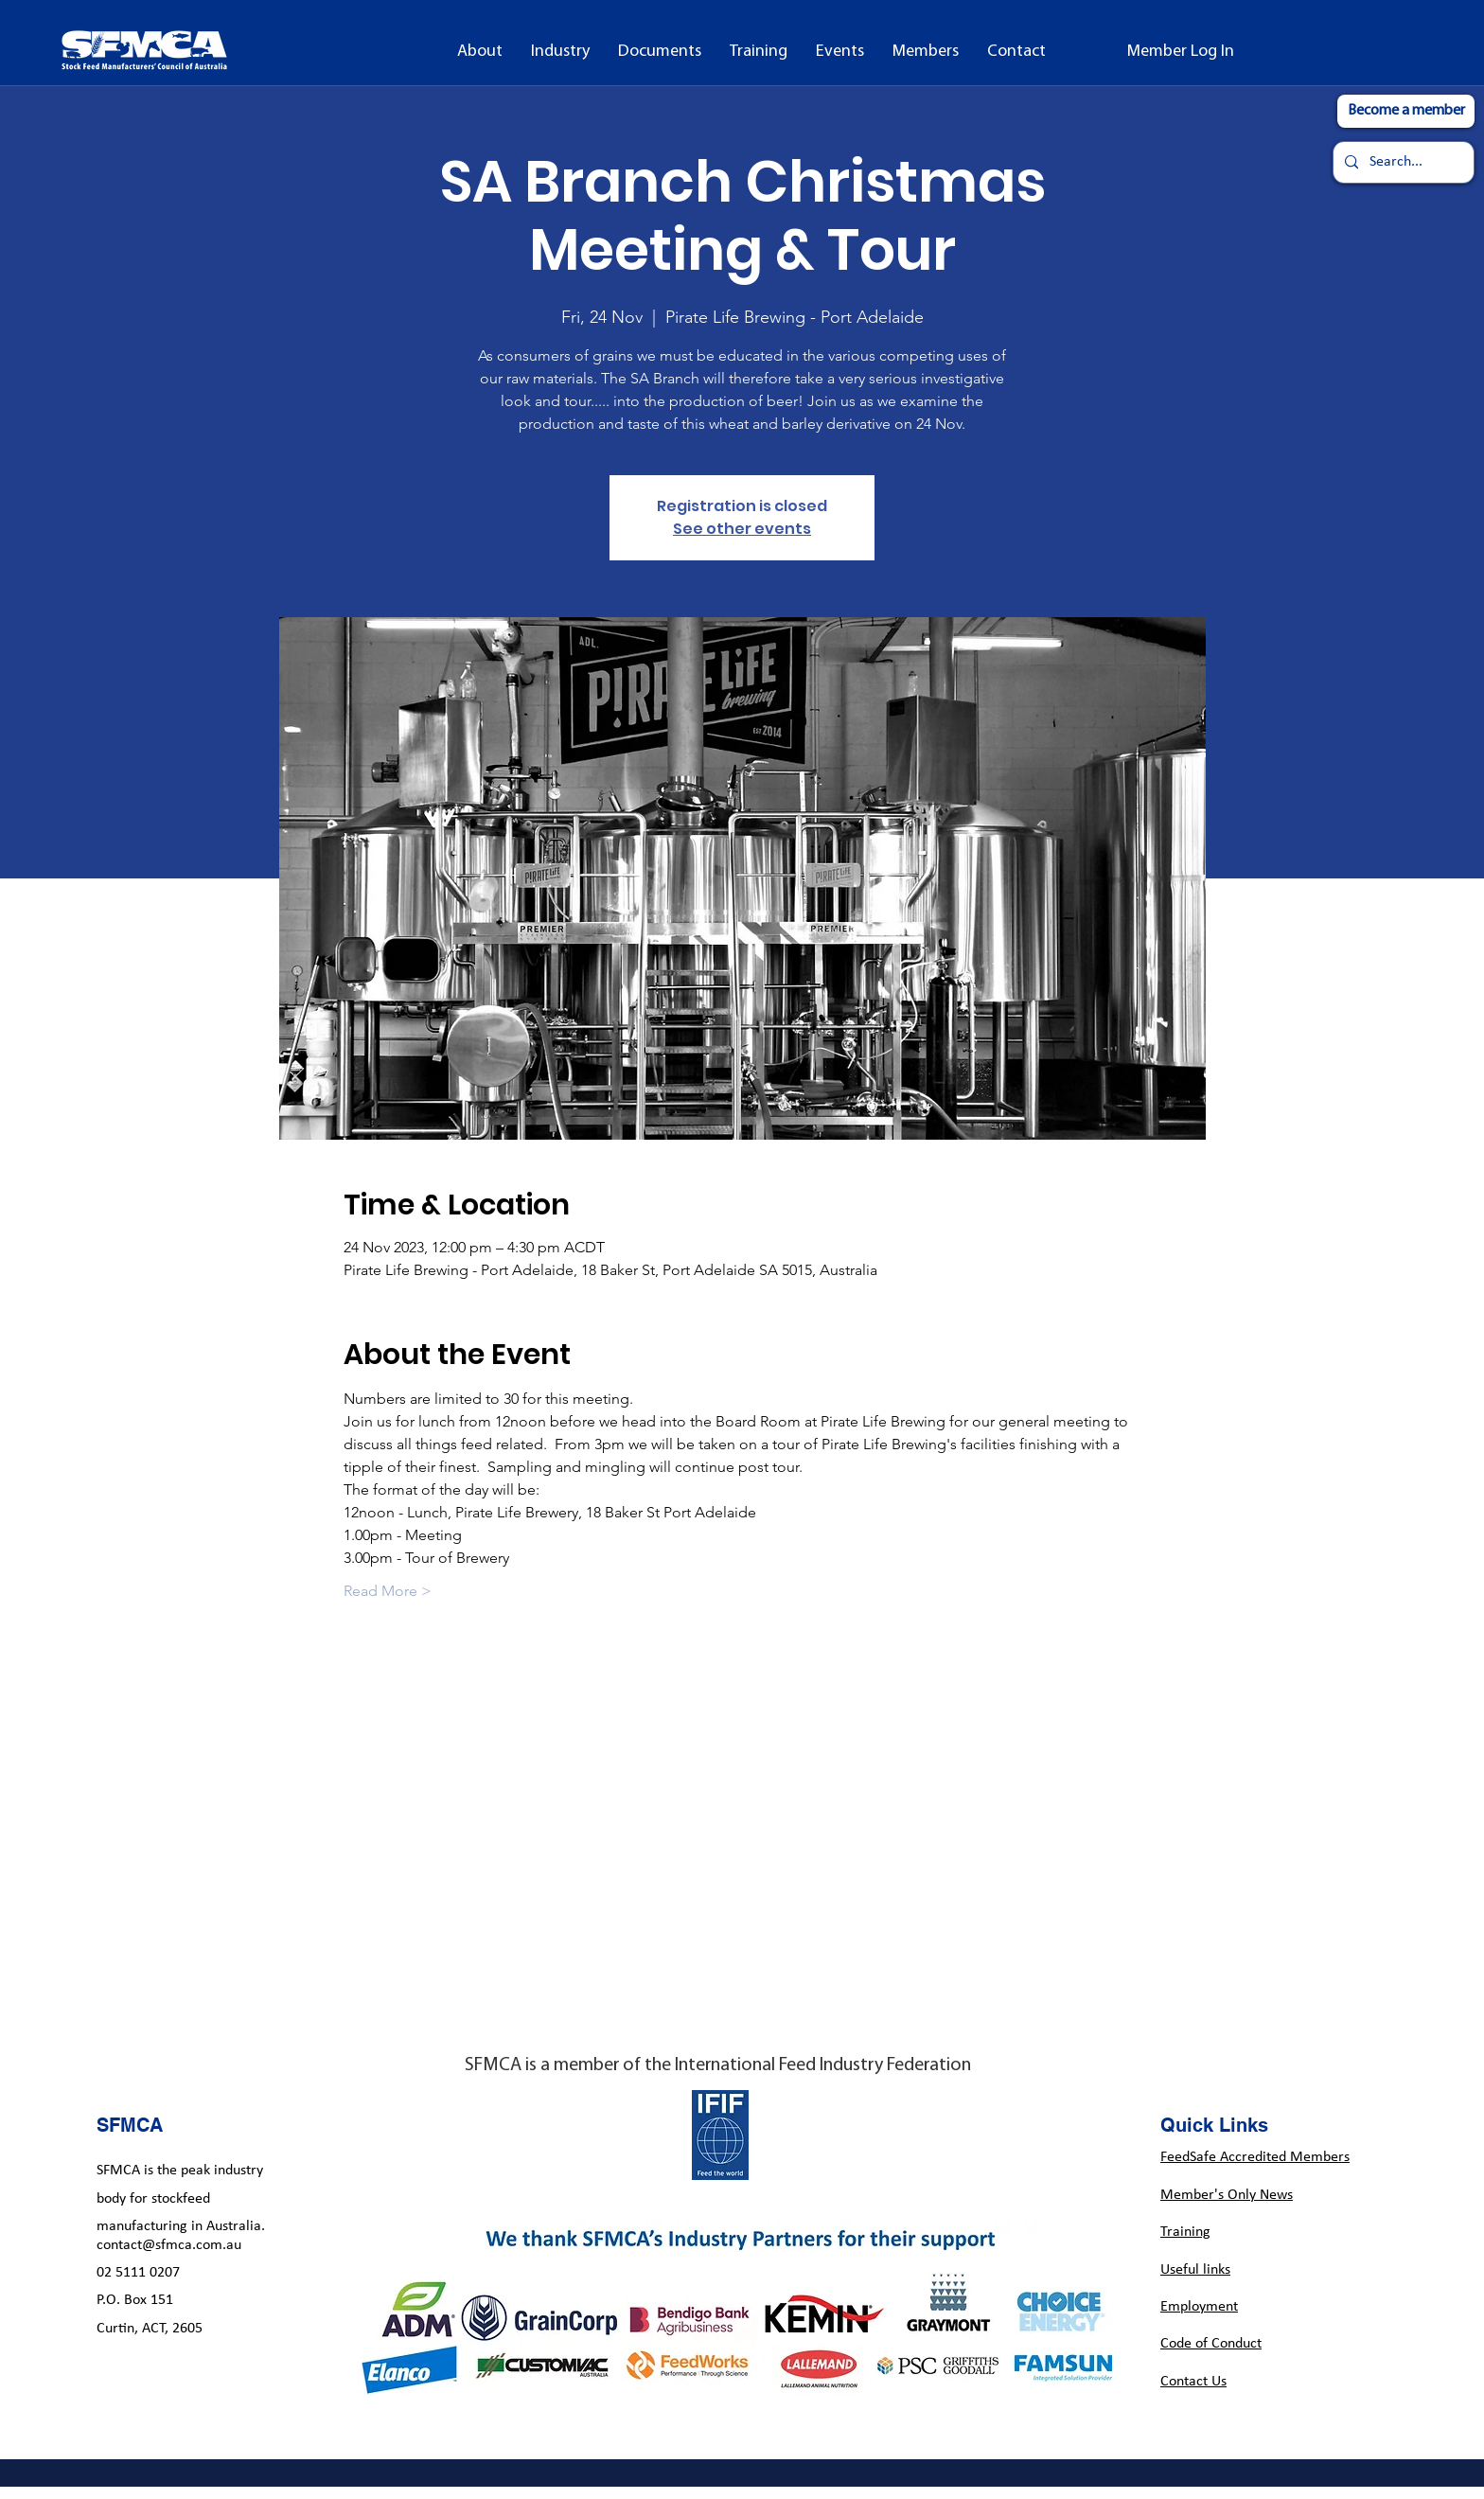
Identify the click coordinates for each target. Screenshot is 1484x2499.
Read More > (388, 1591)
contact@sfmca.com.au (169, 2245)
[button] (480, 52)
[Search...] (1401, 162)
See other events (742, 529)
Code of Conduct (1211, 2343)
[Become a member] (1406, 111)
